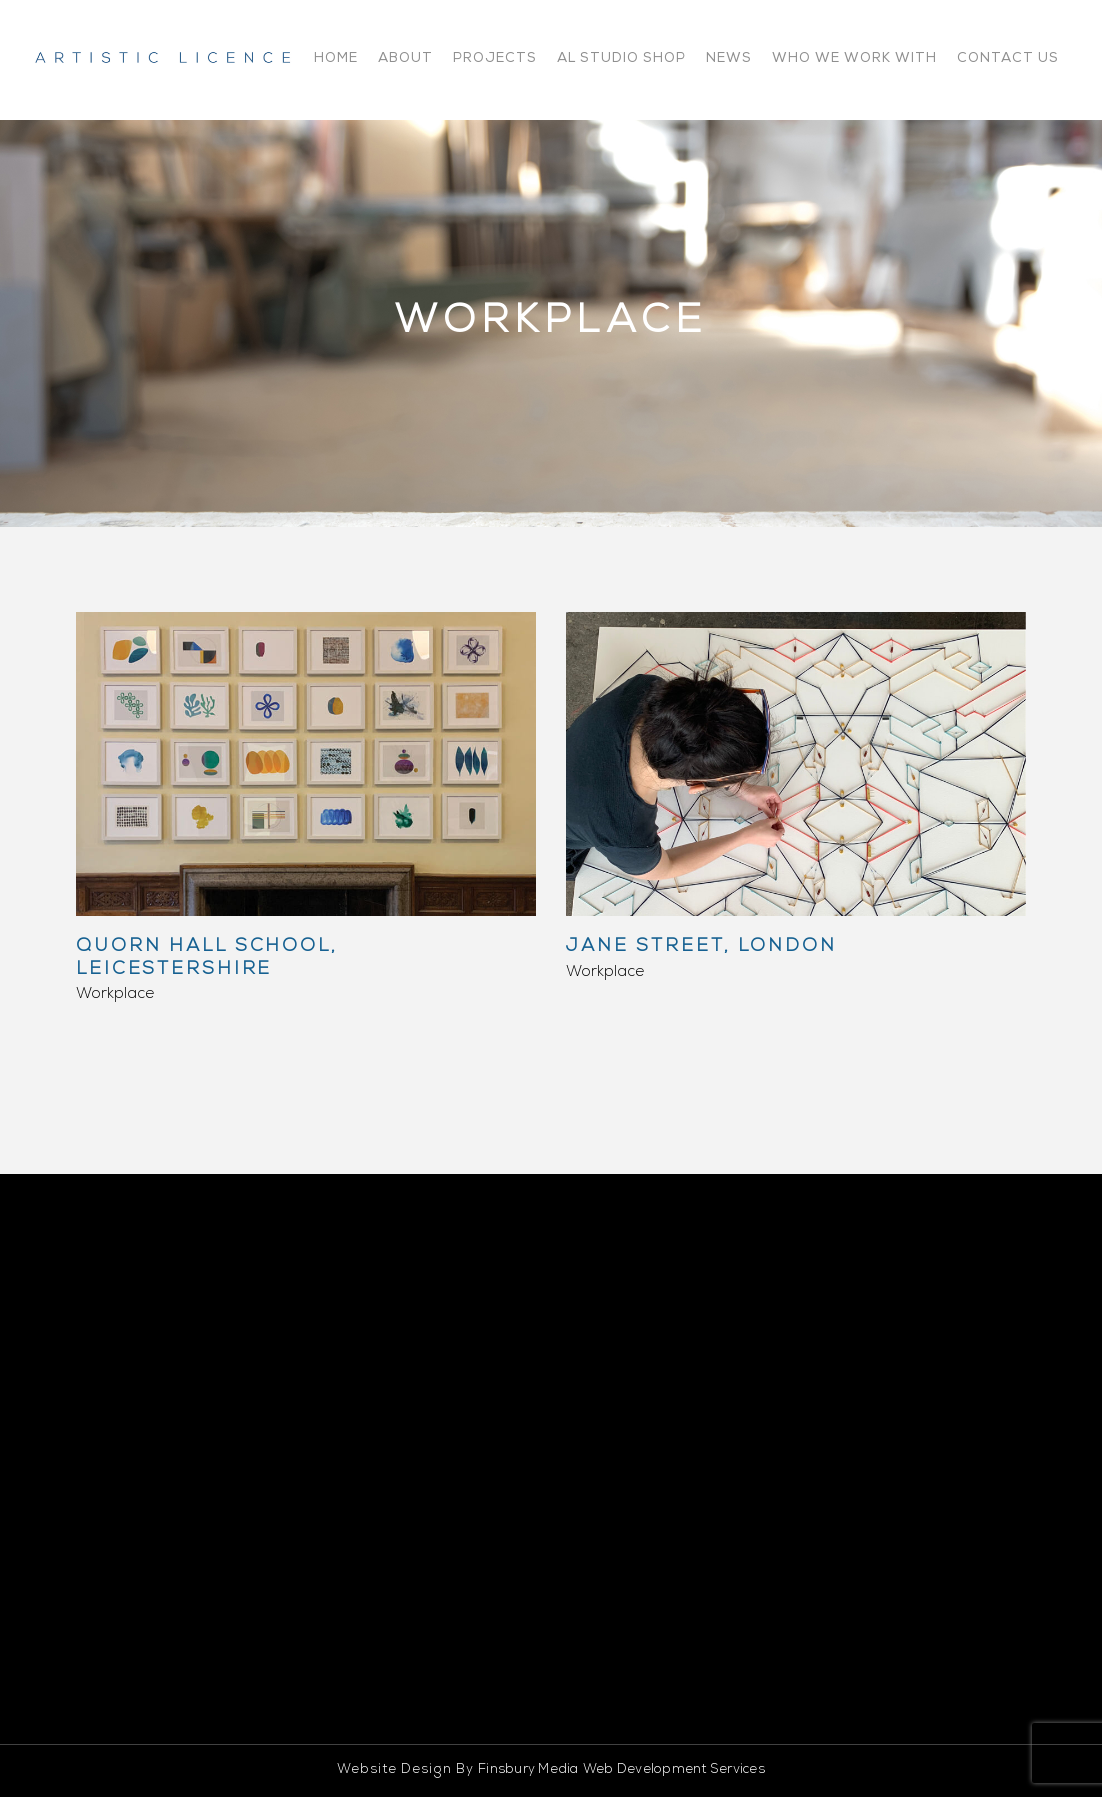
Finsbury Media (528, 1770)
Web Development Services (674, 1770)
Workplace (115, 994)
